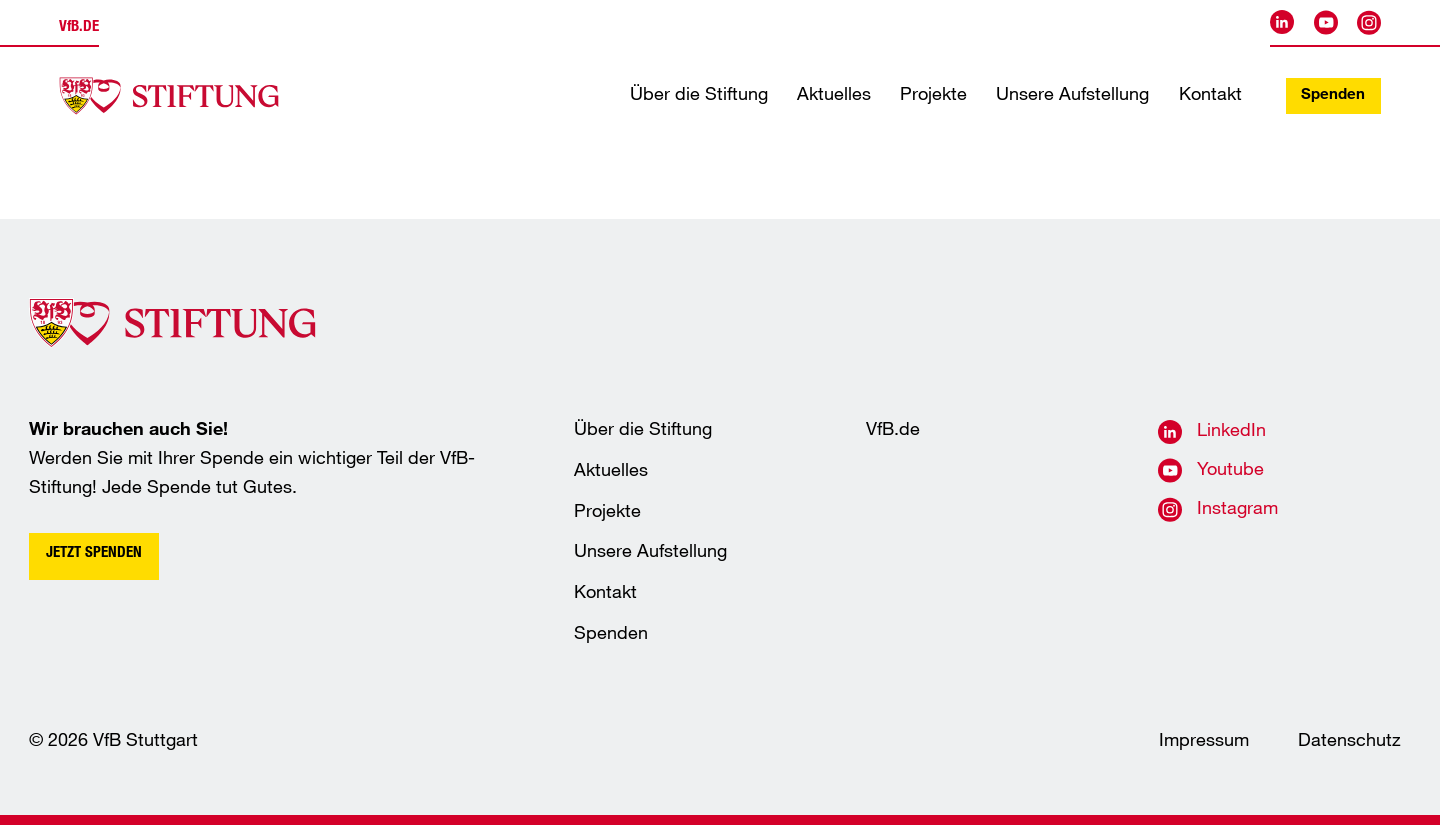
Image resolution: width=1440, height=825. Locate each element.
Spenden (1333, 95)
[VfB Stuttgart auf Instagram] (1369, 22)
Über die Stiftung (699, 96)
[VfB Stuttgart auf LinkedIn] (1282, 22)
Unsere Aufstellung (1072, 96)
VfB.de (893, 431)
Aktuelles (834, 96)
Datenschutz (1349, 742)
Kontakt (1210, 96)
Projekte (933, 96)
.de (79, 27)
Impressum (1204, 742)
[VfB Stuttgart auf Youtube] (1326, 22)
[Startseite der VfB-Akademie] (169, 96)
